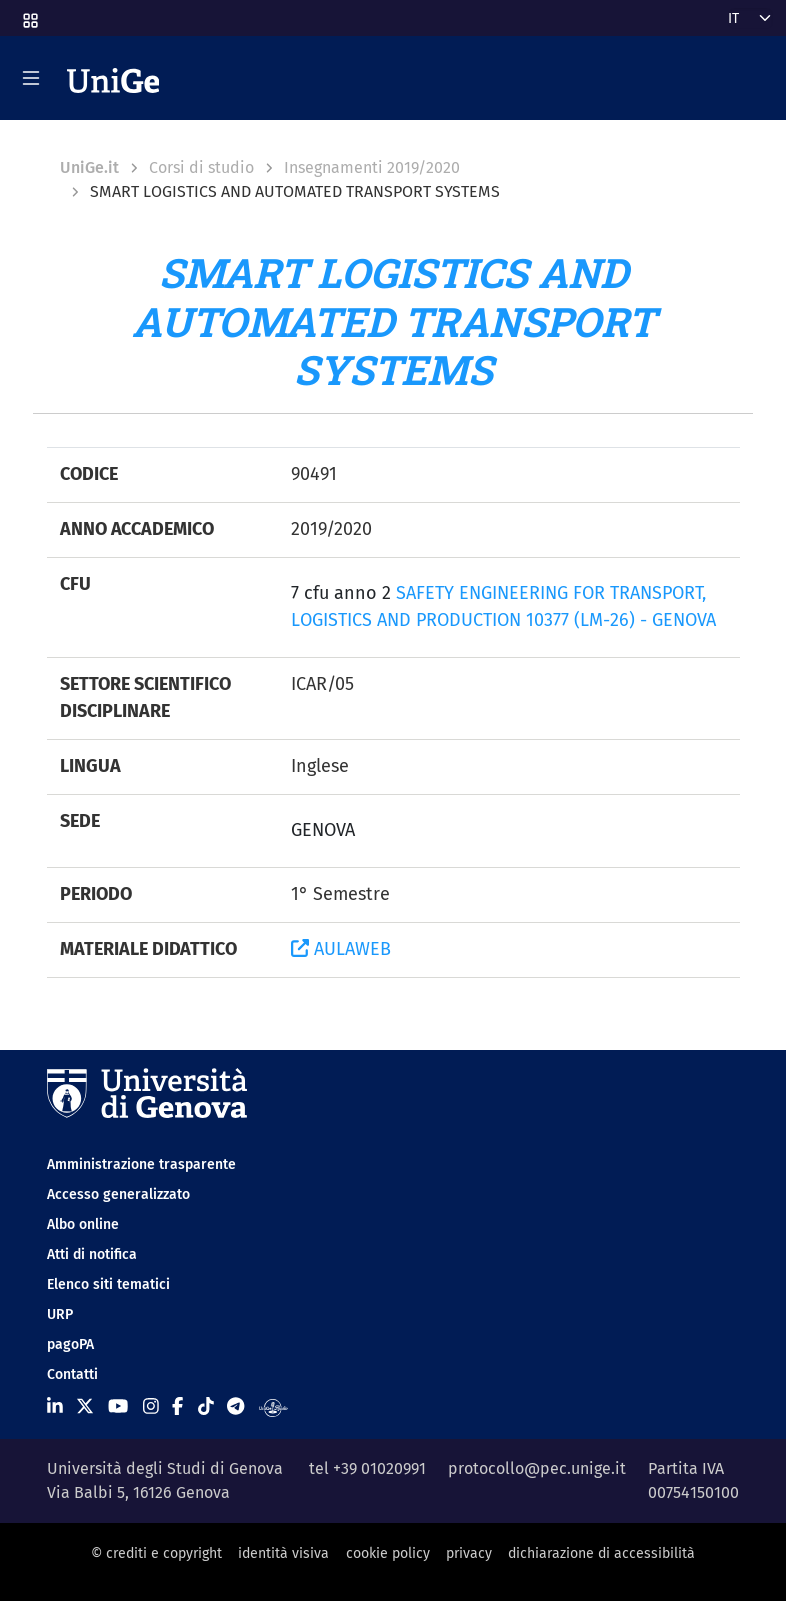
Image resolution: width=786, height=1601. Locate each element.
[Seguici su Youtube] (118, 1407)
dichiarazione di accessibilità (601, 1553)
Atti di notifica (92, 1254)
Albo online (83, 1224)
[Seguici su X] (85, 1407)
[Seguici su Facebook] (177, 1407)
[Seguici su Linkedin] (55, 1407)
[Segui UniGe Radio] (273, 1407)
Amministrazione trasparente (141, 1164)
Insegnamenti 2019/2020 (372, 167)
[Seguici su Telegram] (235, 1407)
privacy (469, 1553)
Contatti (72, 1374)
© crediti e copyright (156, 1553)
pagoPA (70, 1344)
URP (60, 1314)
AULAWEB (341, 949)
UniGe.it (89, 167)
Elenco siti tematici (108, 1284)
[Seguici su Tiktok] (206, 1407)
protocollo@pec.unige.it (537, 1468)
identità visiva (283, 1553)
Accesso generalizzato (118, 1194)
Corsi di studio (201, 167)
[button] (29, 14)
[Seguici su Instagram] (151, 1407)
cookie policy (388, 1553)
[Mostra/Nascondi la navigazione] (31, 78)
